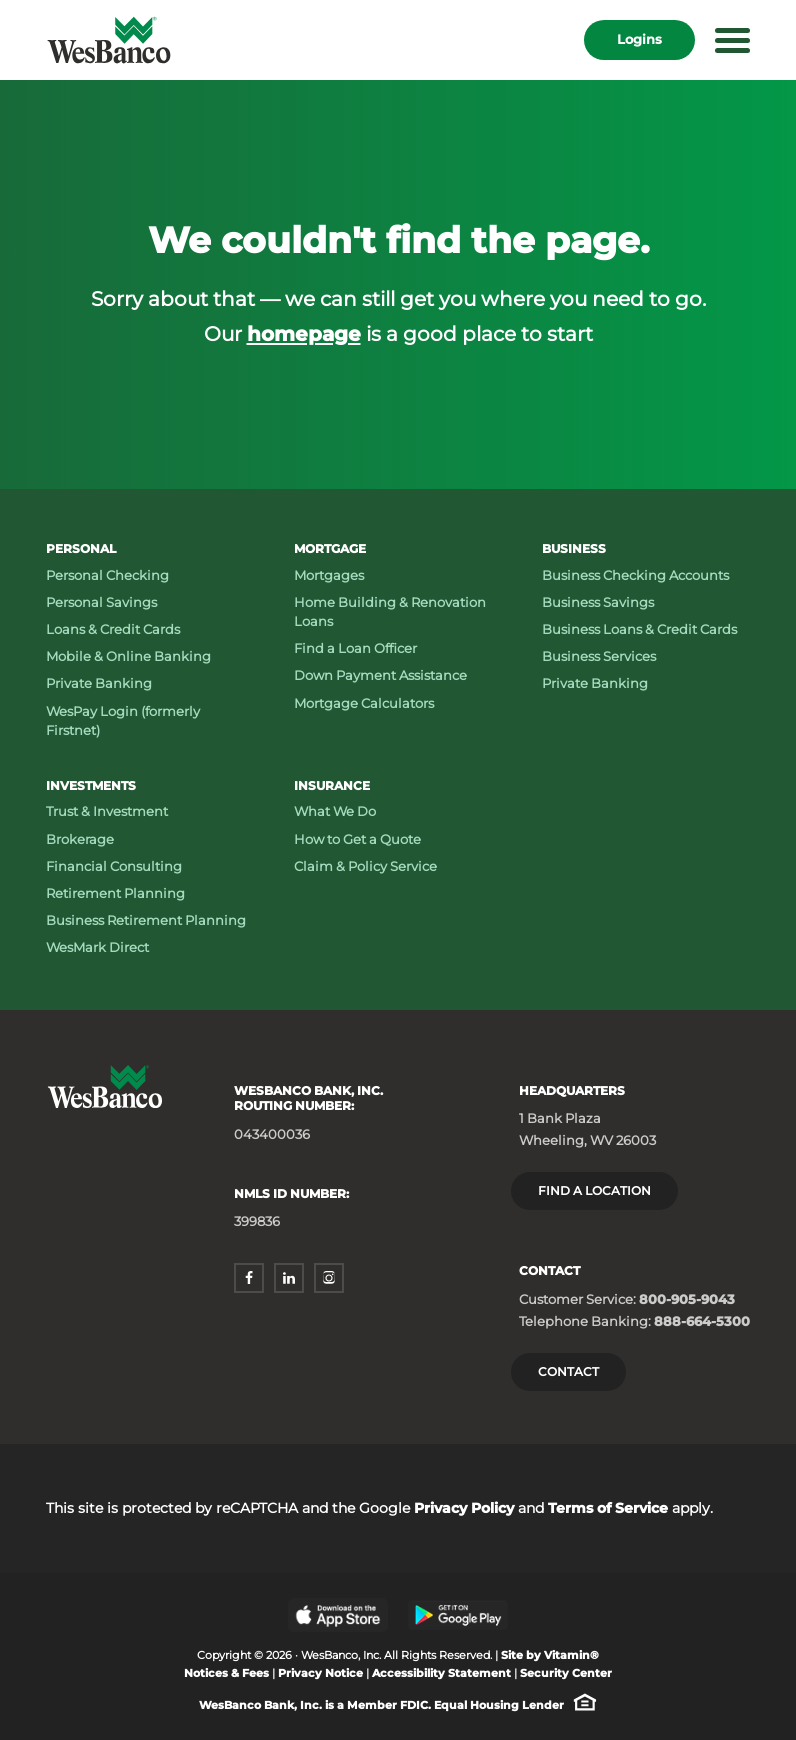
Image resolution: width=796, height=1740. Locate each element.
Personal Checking (107, 575)
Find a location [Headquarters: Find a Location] (594, 1190)
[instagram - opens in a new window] (329, 1278)
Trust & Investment (107, 811)
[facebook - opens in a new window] (249, 1278)
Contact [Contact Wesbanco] (568, 1371)
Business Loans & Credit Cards (639, 629)
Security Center (566, 1673)
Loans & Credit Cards (113, 629)
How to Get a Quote (357, 839)
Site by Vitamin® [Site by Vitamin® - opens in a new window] (550, 1655)
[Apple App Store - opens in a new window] (338, 1614)
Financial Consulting (114, 866)
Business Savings (598, 602)
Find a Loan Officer (355, 648)
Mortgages (329, 575)
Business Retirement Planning (146, 920)
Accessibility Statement (441, 1673)
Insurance (332, 785)
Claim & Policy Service (365, 866)
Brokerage (80, 839)
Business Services (599, 656)
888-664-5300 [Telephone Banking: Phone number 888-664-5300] (702, 1321)
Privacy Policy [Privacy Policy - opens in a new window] (464, 1508)
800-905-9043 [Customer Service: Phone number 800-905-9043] (687, 1299)
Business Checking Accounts (635, 575)
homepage (304, 333)
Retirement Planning (115, 893)
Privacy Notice (320, 1673)
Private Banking (99, 683)
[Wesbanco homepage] (109, 40)
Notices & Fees (226, 1673)
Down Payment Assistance (380, 675)
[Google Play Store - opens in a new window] (458, 1615)
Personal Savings (101, 602)
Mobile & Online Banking (128, 656)
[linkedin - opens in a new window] (289, 1278)
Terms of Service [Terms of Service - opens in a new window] (608, 1508)
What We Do (335, 811)
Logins (639, 39)
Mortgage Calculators (364, 703)
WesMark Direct (97, 947)
